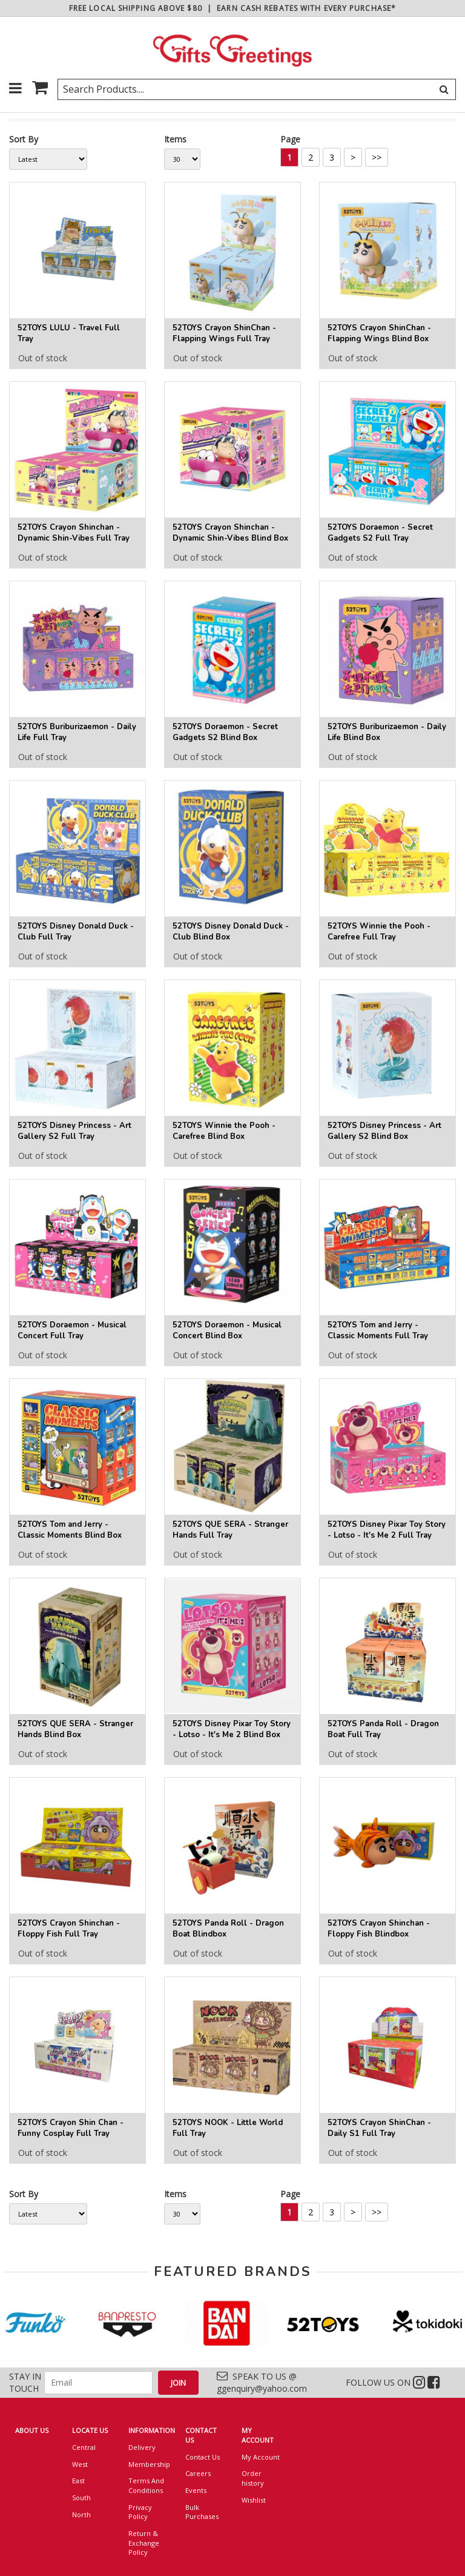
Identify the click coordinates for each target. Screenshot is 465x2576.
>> (376, 157)
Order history (253, 2478)
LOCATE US (90, 2430)
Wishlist (254, 2499)
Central (84, 2447)
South (81, 2497)
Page (290, 139)
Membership (147, 2464)
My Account (261, 2456)
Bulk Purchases (202, 2512)
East (78, 2480)
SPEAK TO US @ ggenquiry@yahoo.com (262, 2382)
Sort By (23, 139)
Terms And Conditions (146, 2485)
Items (175, 139)
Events (195, 2490)
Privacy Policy (140, 2512)
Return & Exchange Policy (143, 2543)
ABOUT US (31, 2430)
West (80, 2464)
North (81, 2514)
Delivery (142, 2447)
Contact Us (202, 2456)
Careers (198, 2473)
